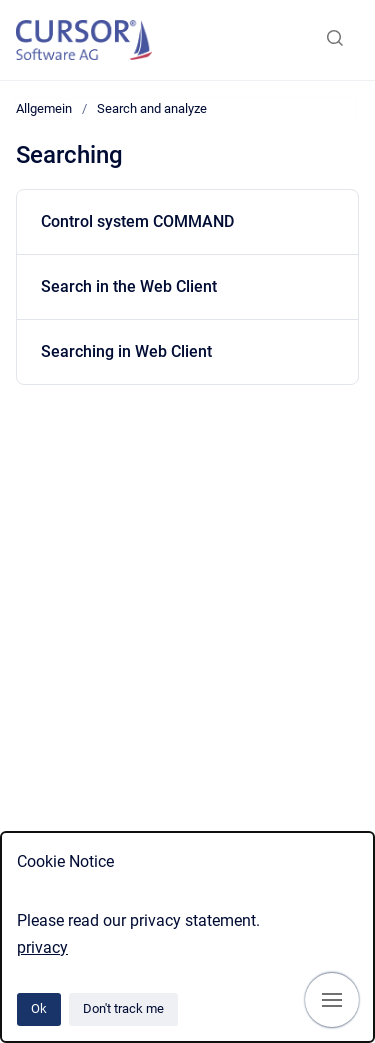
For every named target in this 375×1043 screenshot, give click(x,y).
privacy (42, 947)
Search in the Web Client (129, 286)
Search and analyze (152, 108)
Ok (39, 1008)
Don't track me (123, 1008)
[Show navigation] (332, 1000)
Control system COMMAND (137, 221)
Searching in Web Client (126, 351)
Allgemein (44, 108)
